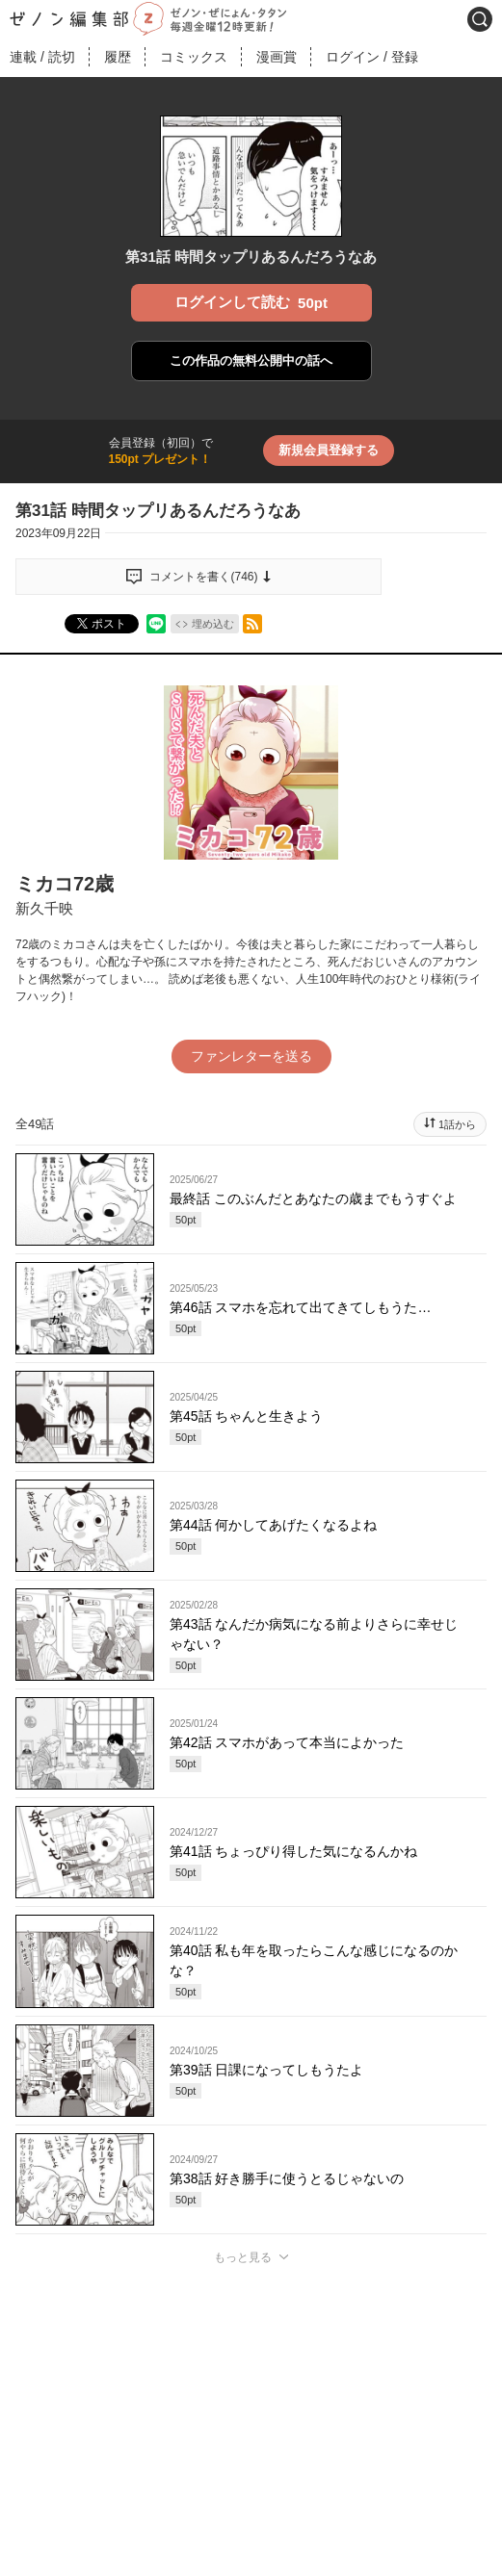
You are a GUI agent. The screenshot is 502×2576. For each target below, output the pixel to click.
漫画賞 (276, 56)
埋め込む (213, 624)
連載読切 (42, 56)
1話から (457, 1124)
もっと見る (243, 2257)
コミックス (193, 56)
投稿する (251, 2533)
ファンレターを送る (251, 1056)
